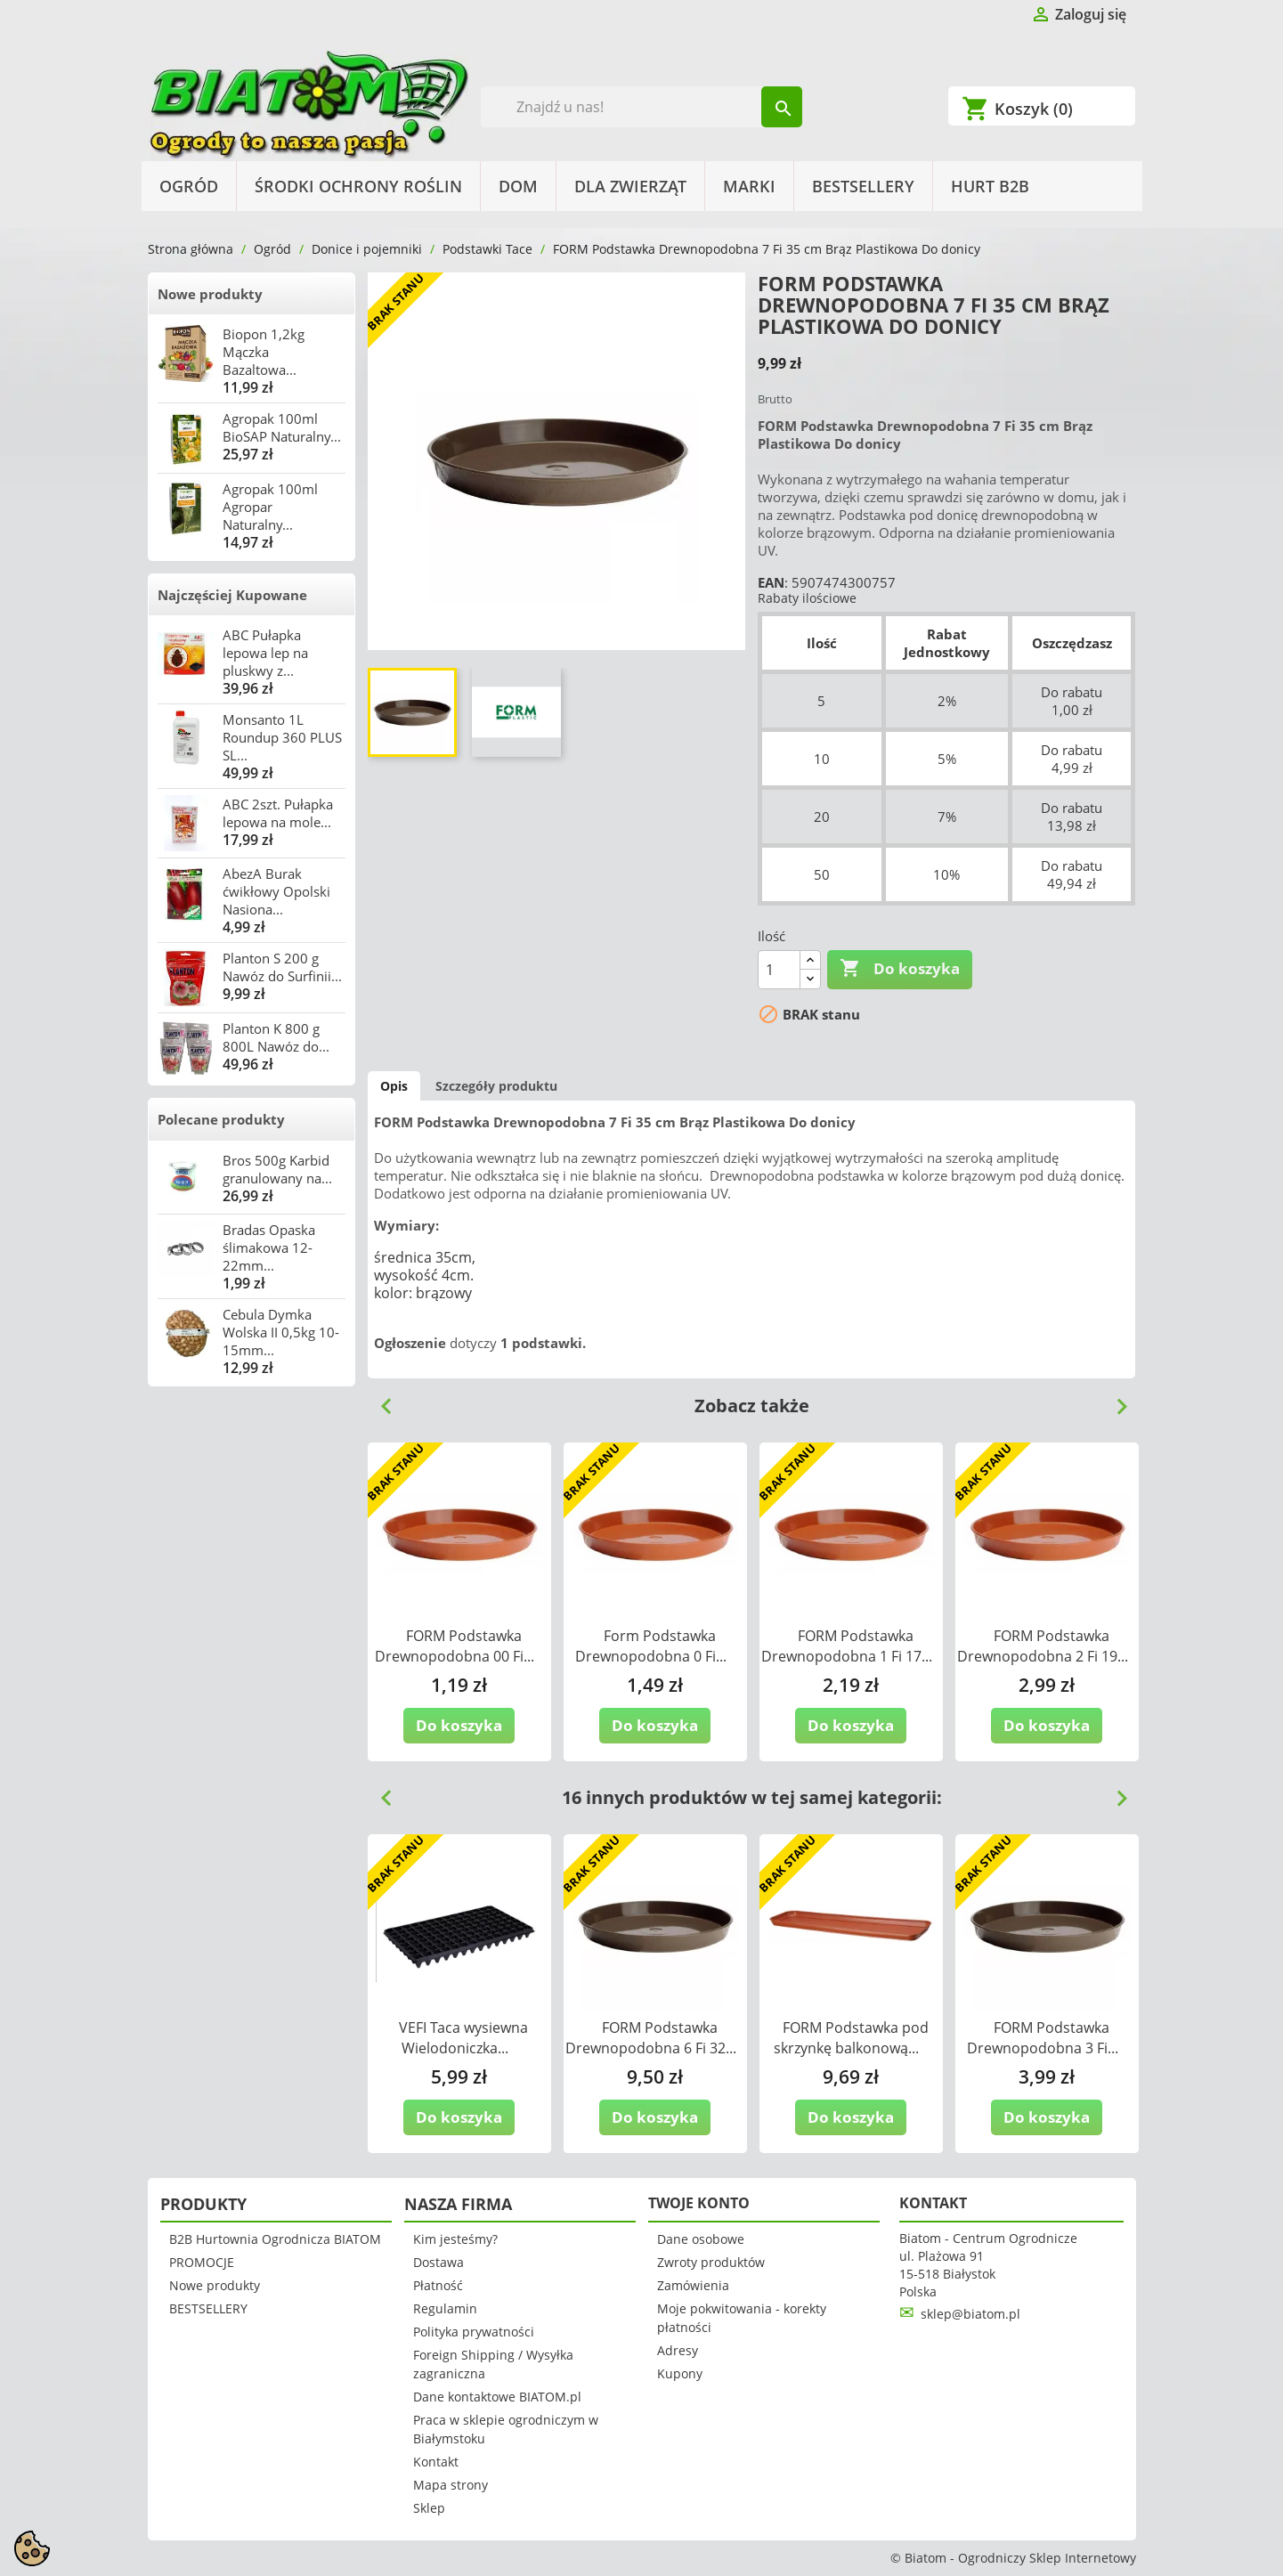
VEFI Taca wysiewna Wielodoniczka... (463, 2038)
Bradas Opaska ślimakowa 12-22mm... (269, 1247)
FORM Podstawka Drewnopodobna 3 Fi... (1042, 2038)
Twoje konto (699, 2203)
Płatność (438, 2285)
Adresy (677, 2350)
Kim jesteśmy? (455, 2239)
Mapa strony (450, 2484)
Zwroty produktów (711, 2262)
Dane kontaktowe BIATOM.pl (497, 2396)
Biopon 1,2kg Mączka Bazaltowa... (264, 351)
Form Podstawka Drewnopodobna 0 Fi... (651, 1646)
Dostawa (438, 2262)
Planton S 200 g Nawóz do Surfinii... (282, 967)
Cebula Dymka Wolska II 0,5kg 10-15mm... (281, 1332)
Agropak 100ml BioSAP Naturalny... (282, 427)
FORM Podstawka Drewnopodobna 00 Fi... (454, 1646)
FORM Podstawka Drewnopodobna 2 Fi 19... (1042, 1646)
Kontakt (436, 2461)
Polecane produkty (221, 1119)
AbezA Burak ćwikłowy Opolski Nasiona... (276, 891)
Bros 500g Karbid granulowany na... (277, 1169)
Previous (379, 1400)
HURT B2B (990, 186)
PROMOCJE (201, 2262)
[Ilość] (779, 969)
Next (1115, 1400)
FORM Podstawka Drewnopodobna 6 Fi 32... (650, 2038)
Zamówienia (693, 2285)
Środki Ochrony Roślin (358, 186)
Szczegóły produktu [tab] (496, 1085)
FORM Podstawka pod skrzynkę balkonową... (851, 2038)
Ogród (188, 186)
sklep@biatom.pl (970, 2313)
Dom (518, 186)
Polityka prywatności (473, 2331)
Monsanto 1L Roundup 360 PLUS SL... (282, 737)
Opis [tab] (394, 1085)
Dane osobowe (700, 2239)
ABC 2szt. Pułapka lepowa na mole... (278, 813)
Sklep (429, 2507)
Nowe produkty (210, 294)
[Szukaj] (641, 106)
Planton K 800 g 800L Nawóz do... (276, 1037)
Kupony (679, 2373)
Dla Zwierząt (630, 186)
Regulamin (445, 2308)
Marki (749, 186)
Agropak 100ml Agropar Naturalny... (270, 506)
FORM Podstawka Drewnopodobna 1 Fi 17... (846, 1646)
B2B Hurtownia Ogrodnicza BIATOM (275, 2239)
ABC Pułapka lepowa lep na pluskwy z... (265, 652)
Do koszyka (900, 968)
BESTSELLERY (863, 186)
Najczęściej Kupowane (232, 595)
